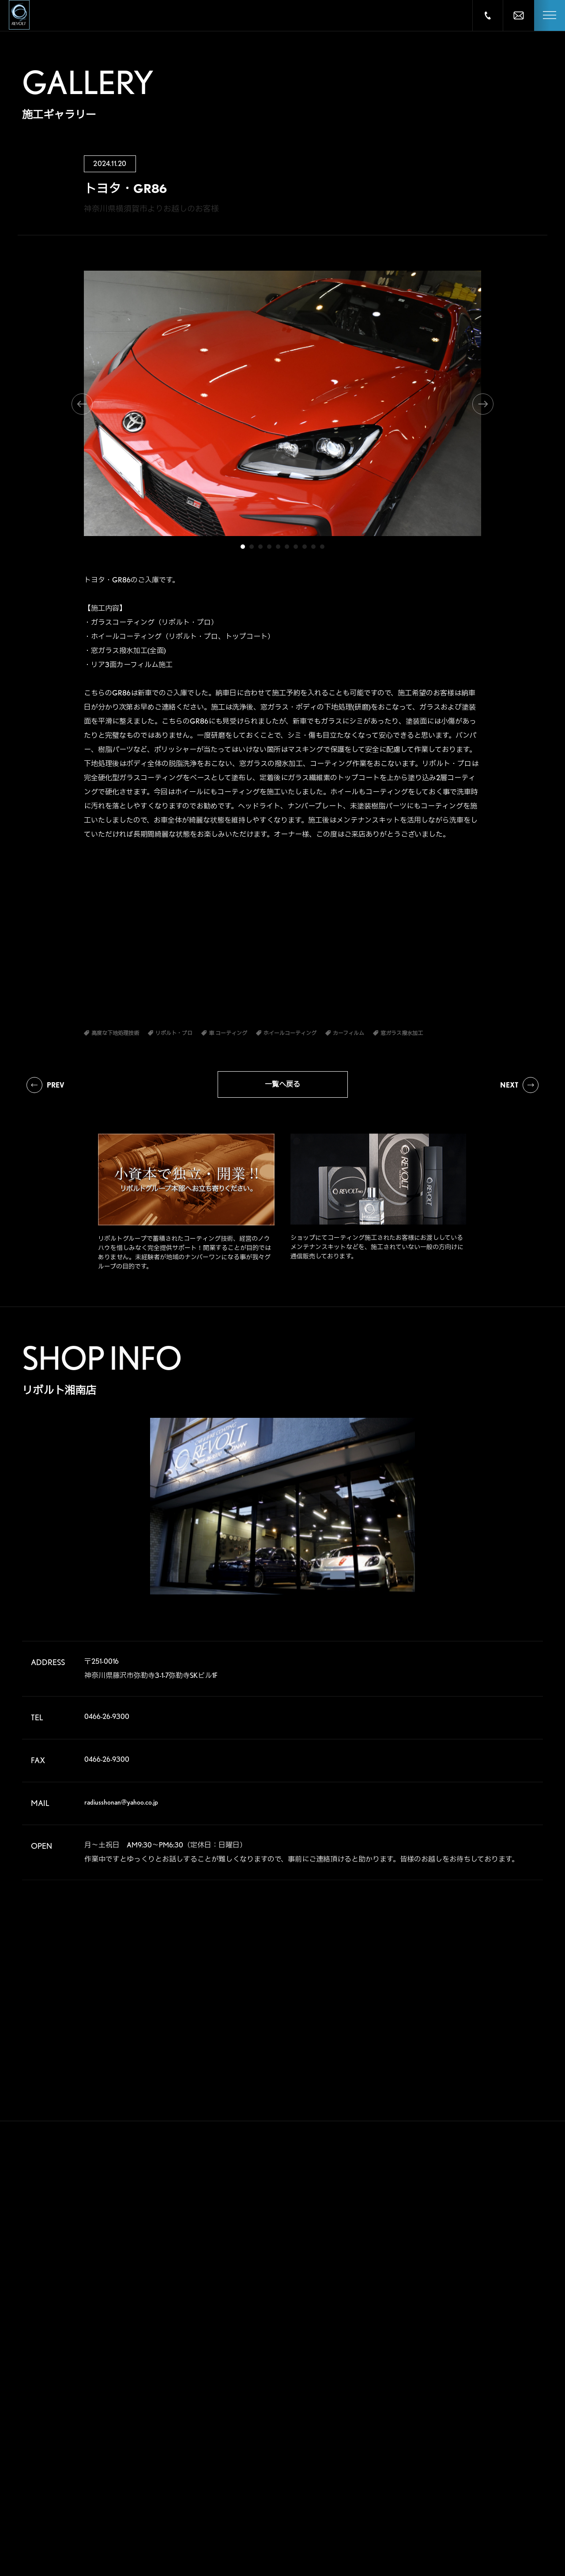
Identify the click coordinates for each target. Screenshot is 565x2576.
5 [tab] (278, 546)
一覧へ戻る (282, 1084)
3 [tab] (260, 546)
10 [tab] (322, 546)
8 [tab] (304, 546)
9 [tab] (313, 546)
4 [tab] (269, 546)
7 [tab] (296, 546)
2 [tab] (251, 546)
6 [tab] (287, 546)
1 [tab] (243, 546)
